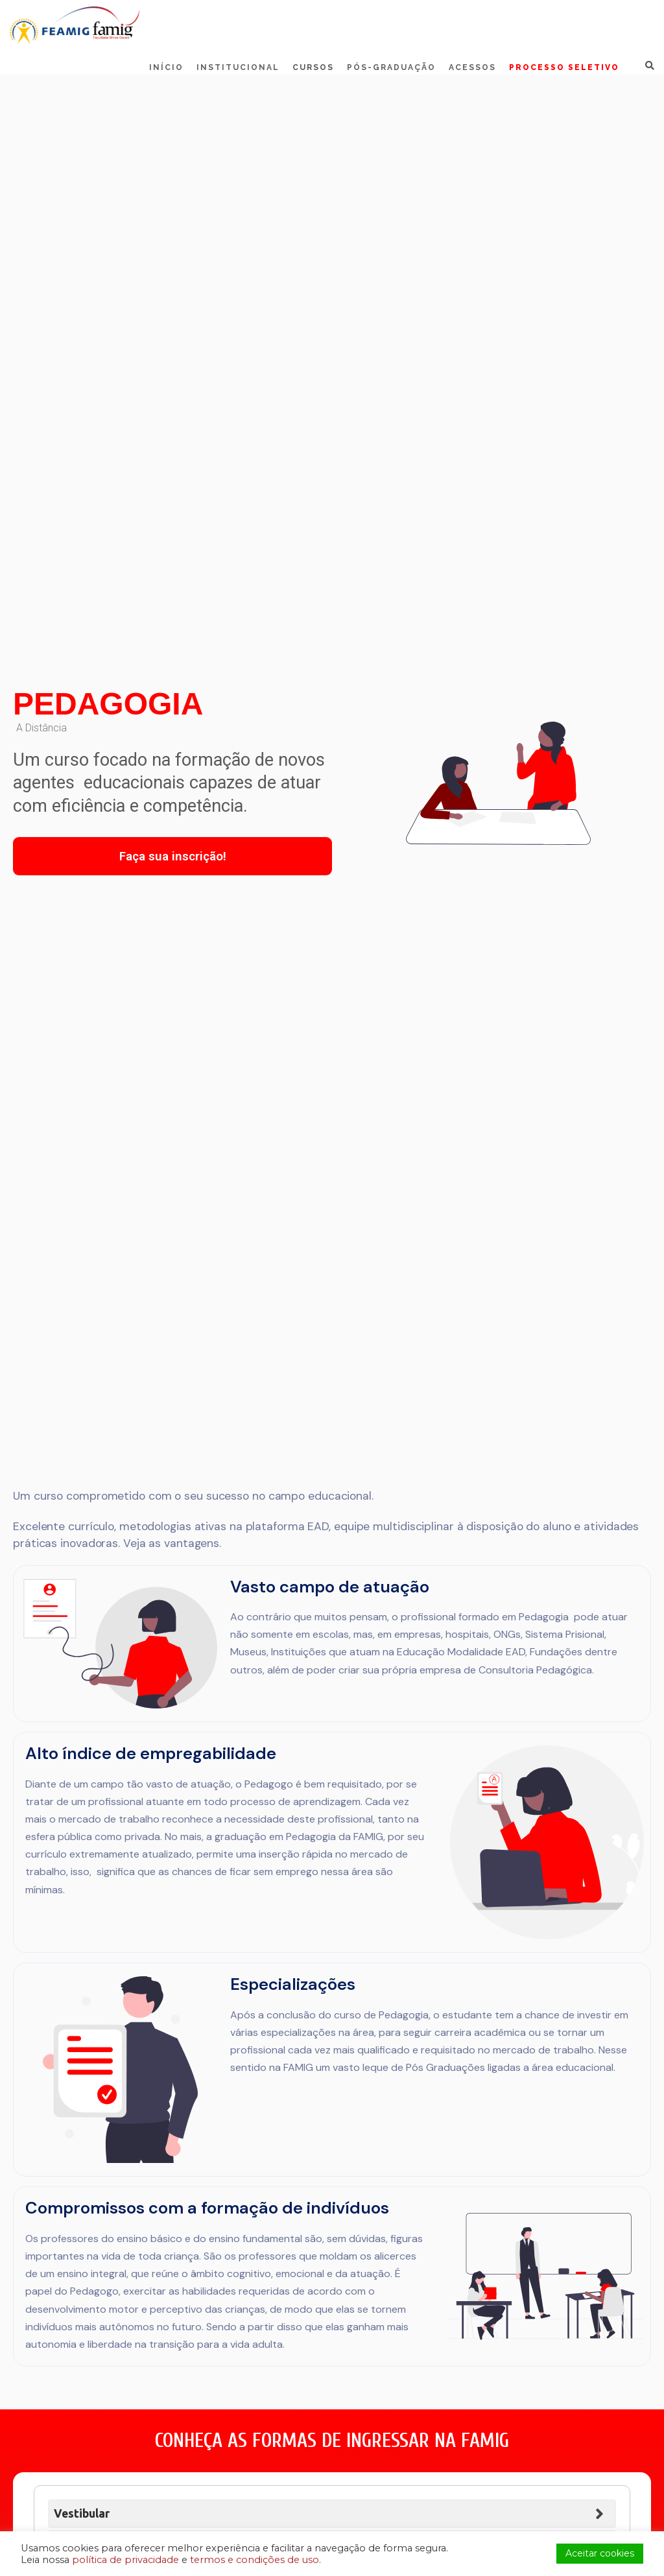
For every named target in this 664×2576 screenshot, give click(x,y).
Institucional (237, 67)
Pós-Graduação (391, 67)
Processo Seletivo (564, 67)
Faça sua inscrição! (172, 856)
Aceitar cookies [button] (599, 2553)
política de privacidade (125, 2560)
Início (166, 67)
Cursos (313, 67)
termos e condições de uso (254, 2560)
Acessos (472, 67)
